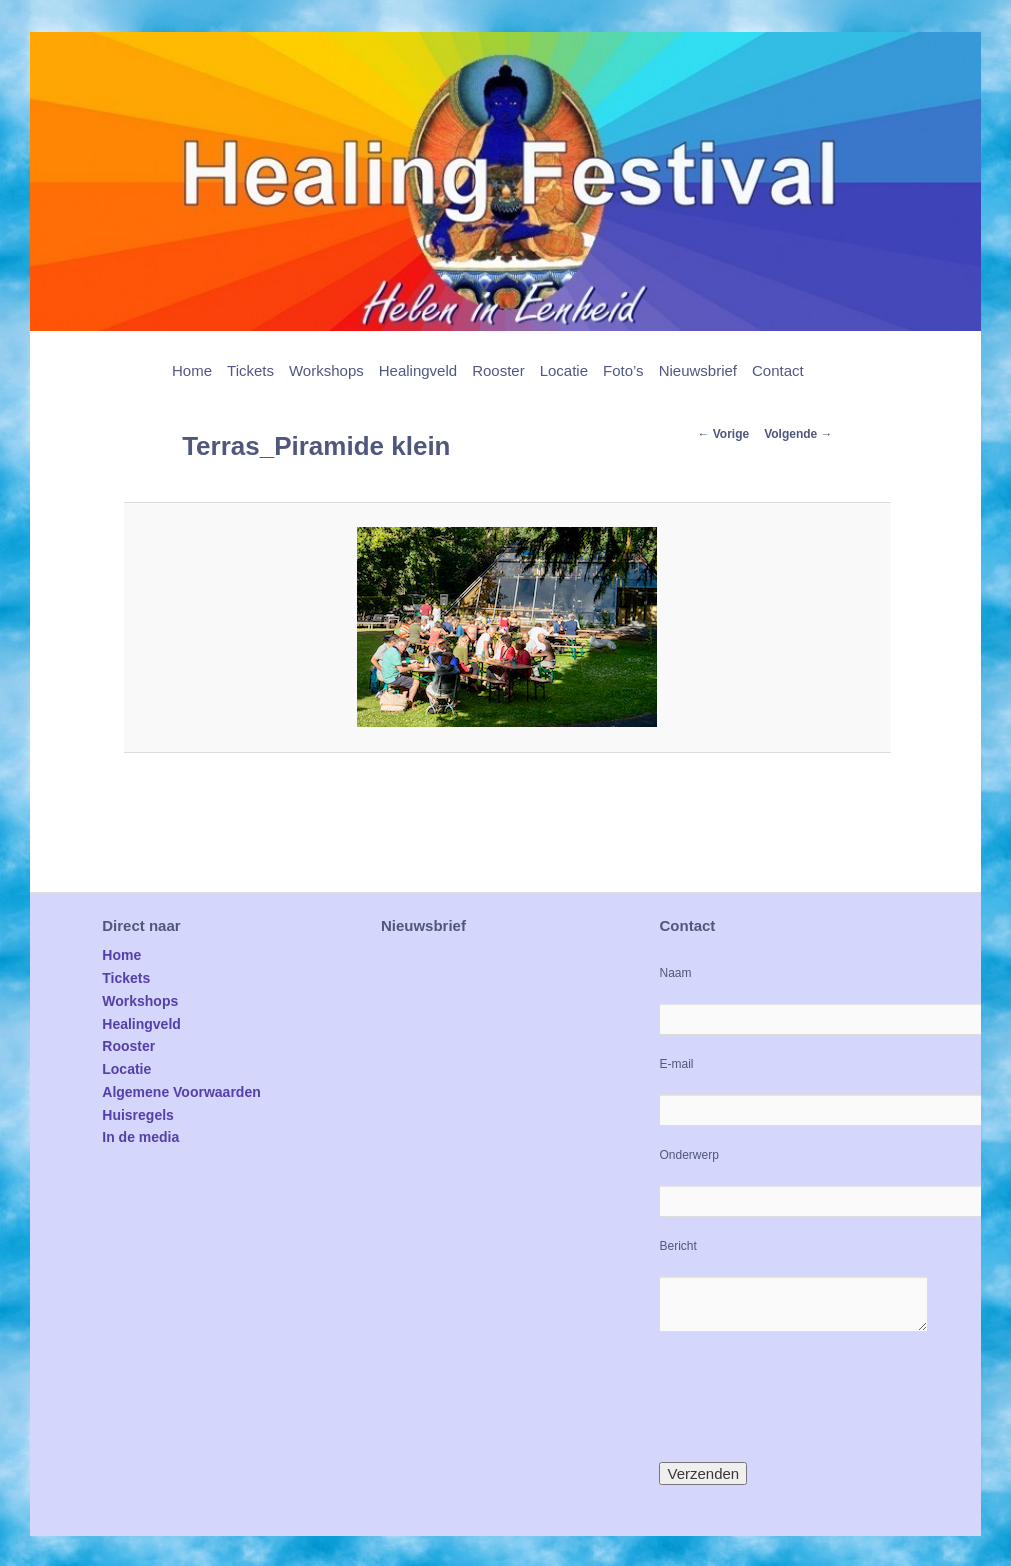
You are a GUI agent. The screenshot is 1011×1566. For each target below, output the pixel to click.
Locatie (564, 370)
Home (192, 370)
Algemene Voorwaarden (181, 1092)
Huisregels (138, 1115)
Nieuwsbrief (698, 370)
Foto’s (623, 370)
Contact (778, 370)
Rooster (498, 370)
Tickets (250, 370)
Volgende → (798, 434)
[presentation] (811, 1397)
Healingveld (418, 370)
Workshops (326, 370)
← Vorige (723, 434)
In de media (140, 1137)
